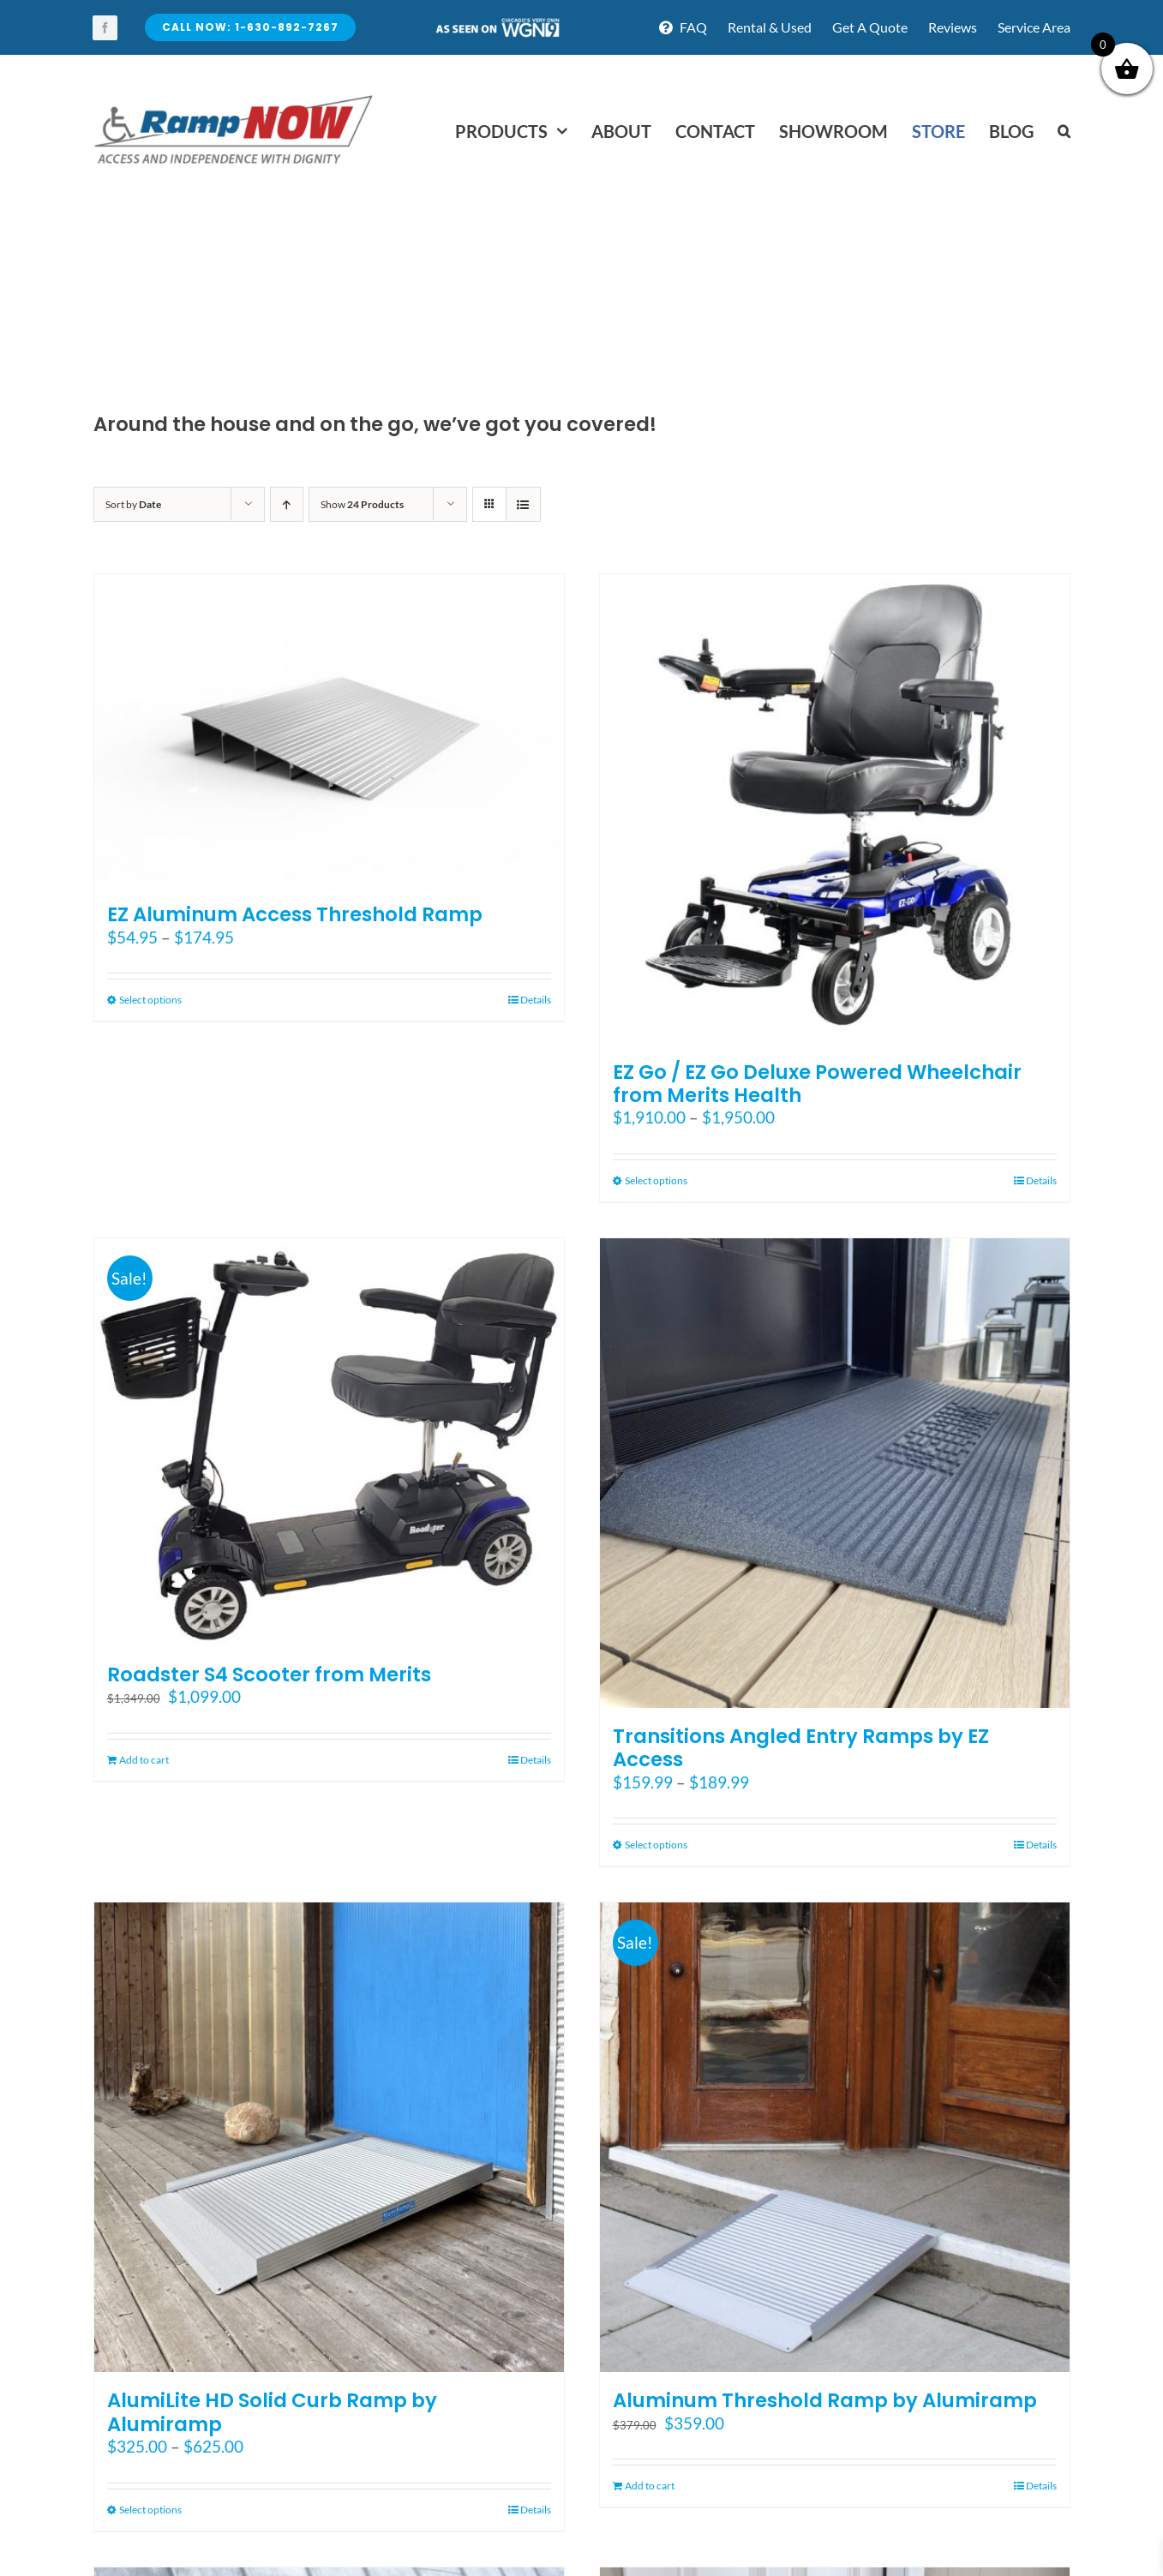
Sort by (133, 504)
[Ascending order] (286, 504)
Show (362, 504)
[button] (1064, 131)
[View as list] (523, 504)
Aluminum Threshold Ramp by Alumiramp (825, 2400)
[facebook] (105, 27)
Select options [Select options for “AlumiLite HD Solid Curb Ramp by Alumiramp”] (150, 2509)
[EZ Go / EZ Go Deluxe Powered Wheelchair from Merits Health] (835, 809)
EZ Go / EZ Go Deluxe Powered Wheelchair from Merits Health (817, 1083)
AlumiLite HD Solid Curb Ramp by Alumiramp (272, 2412)
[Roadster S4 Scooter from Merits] (329, 1442)
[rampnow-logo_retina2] (234, 97)
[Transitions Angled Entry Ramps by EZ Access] (835, 1473)
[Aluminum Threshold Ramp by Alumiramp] (835, 2137)
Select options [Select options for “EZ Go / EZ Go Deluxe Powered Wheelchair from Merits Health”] (656, 1180)
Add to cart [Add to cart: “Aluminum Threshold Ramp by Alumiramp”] (649, 2485)
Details (535, 999)
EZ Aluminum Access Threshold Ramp (295, 914)
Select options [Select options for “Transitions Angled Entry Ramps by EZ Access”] (656, 1844)
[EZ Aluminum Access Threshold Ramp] (329, 730)
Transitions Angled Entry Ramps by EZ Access (801, 1747)
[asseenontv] (497, 24)
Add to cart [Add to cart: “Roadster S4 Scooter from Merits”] (144, 1759)
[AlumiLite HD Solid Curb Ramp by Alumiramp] (329, 2137)
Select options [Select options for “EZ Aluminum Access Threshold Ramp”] (150, 999)
